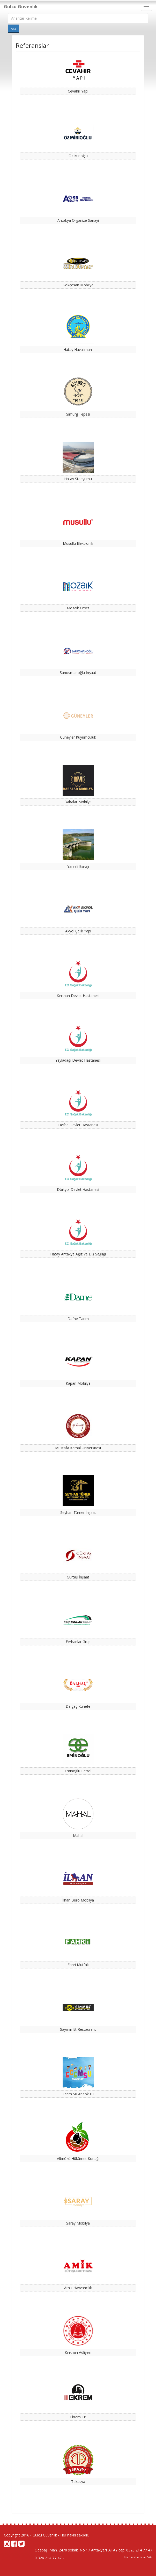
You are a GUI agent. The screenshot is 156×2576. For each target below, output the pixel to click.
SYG (149, 2557)
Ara (13, 28)
